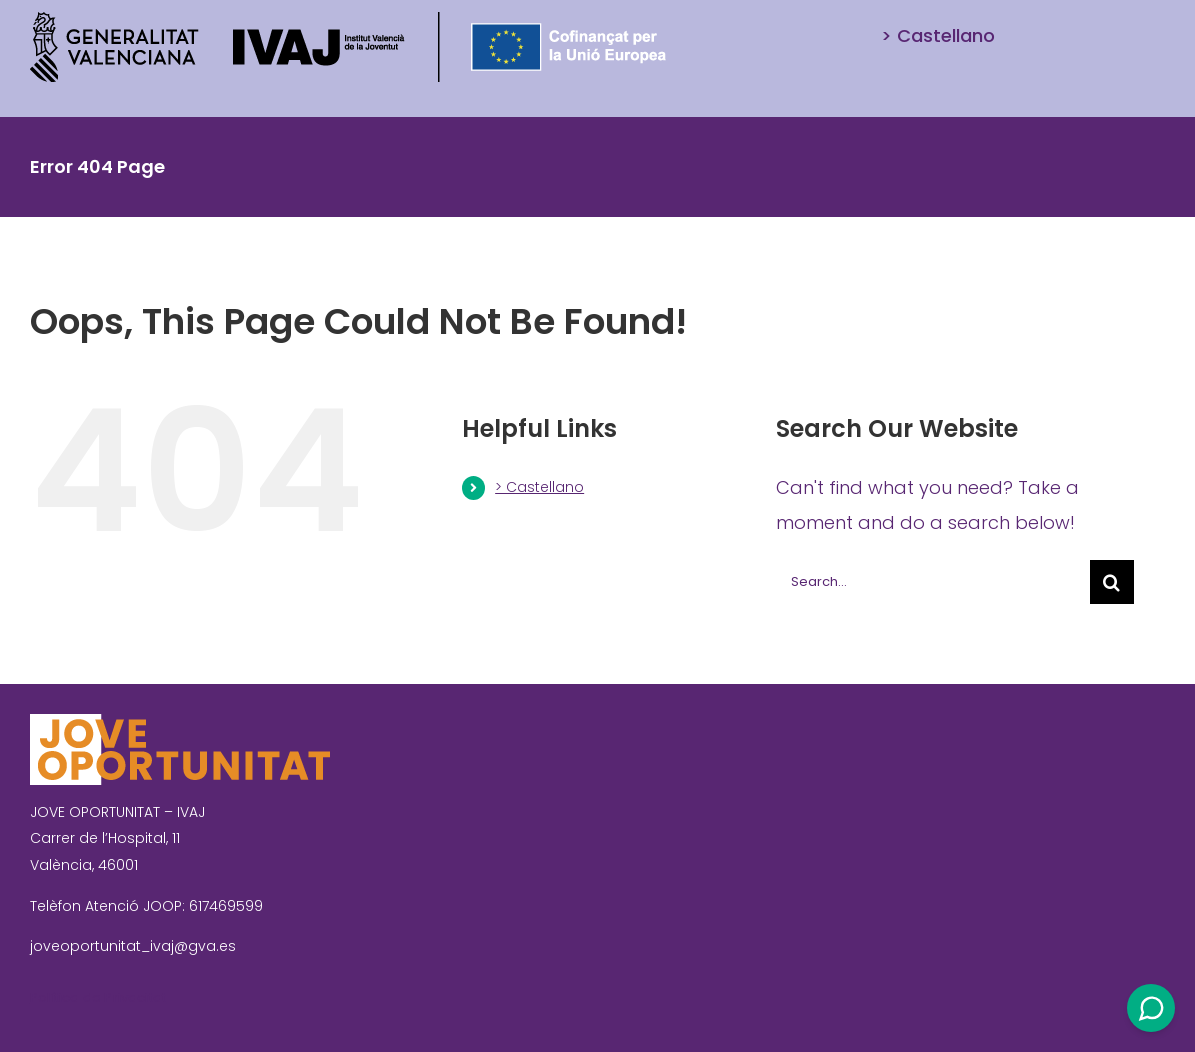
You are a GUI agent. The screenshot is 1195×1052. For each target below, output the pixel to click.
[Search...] (933, 582)
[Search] (1112, 582)
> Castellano (539, 487)
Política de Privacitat (98, 997)
